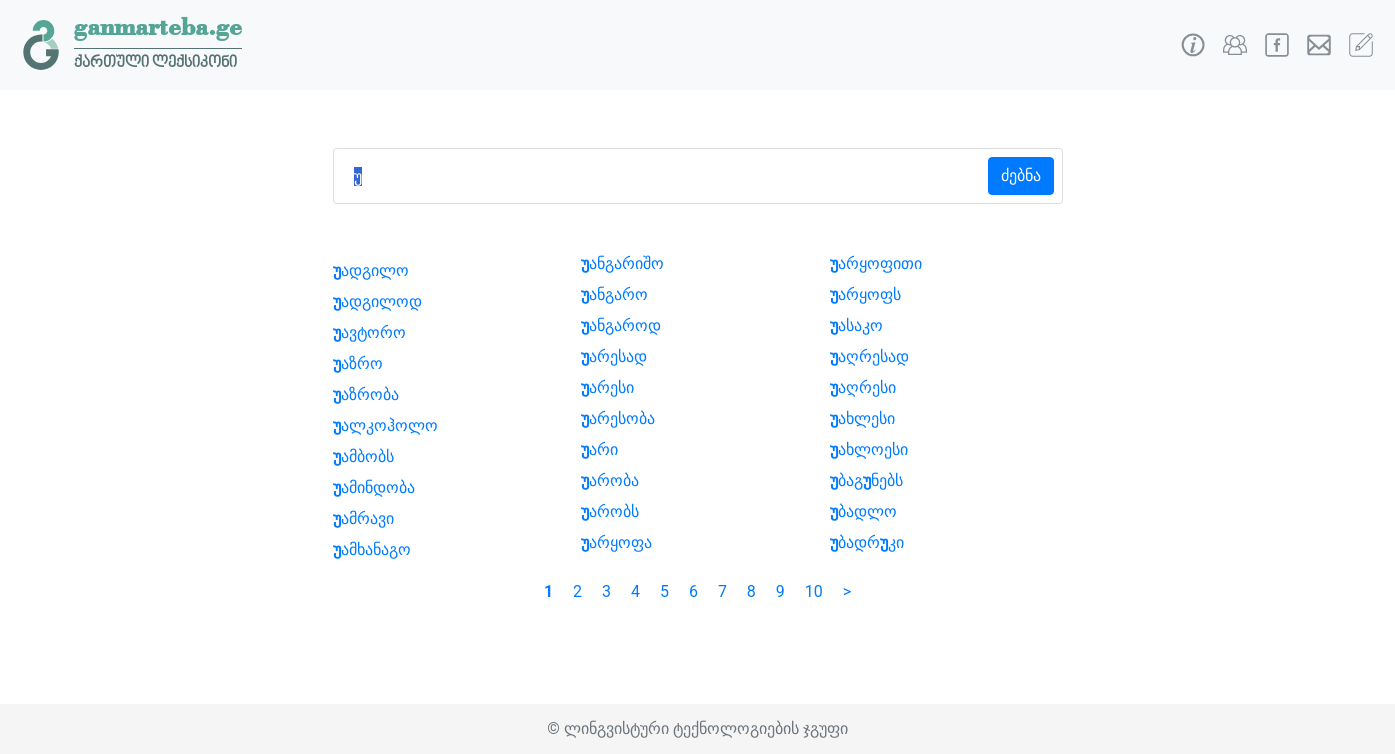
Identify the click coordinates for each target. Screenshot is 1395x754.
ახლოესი (869, 449)
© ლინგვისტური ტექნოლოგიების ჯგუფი (697, 728)
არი (599, 449)
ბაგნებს (866, 480)
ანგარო (614, 294)
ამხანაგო (372, 549)
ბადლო (863, 511)
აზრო (358, 363)
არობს (610, 511)
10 (814, 591)
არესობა (618, 418)
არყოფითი (876, 263)
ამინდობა (374, 487)
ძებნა (1021, 175)
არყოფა (616, 542)
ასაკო (856, 325)
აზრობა (366, 394)
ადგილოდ (377, 301)
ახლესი (862, 418)
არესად (614, 356)
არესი (607, 387)
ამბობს (363, 456)
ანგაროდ (621, 325)
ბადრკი (867, 542)
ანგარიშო (622, 263)
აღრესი (863, 387)
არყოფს (865, 294)
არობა (610, 480)
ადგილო (371, 270)
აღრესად (869, 356)
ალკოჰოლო (385, 425)
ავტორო (369, 332)
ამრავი (363, 518)
